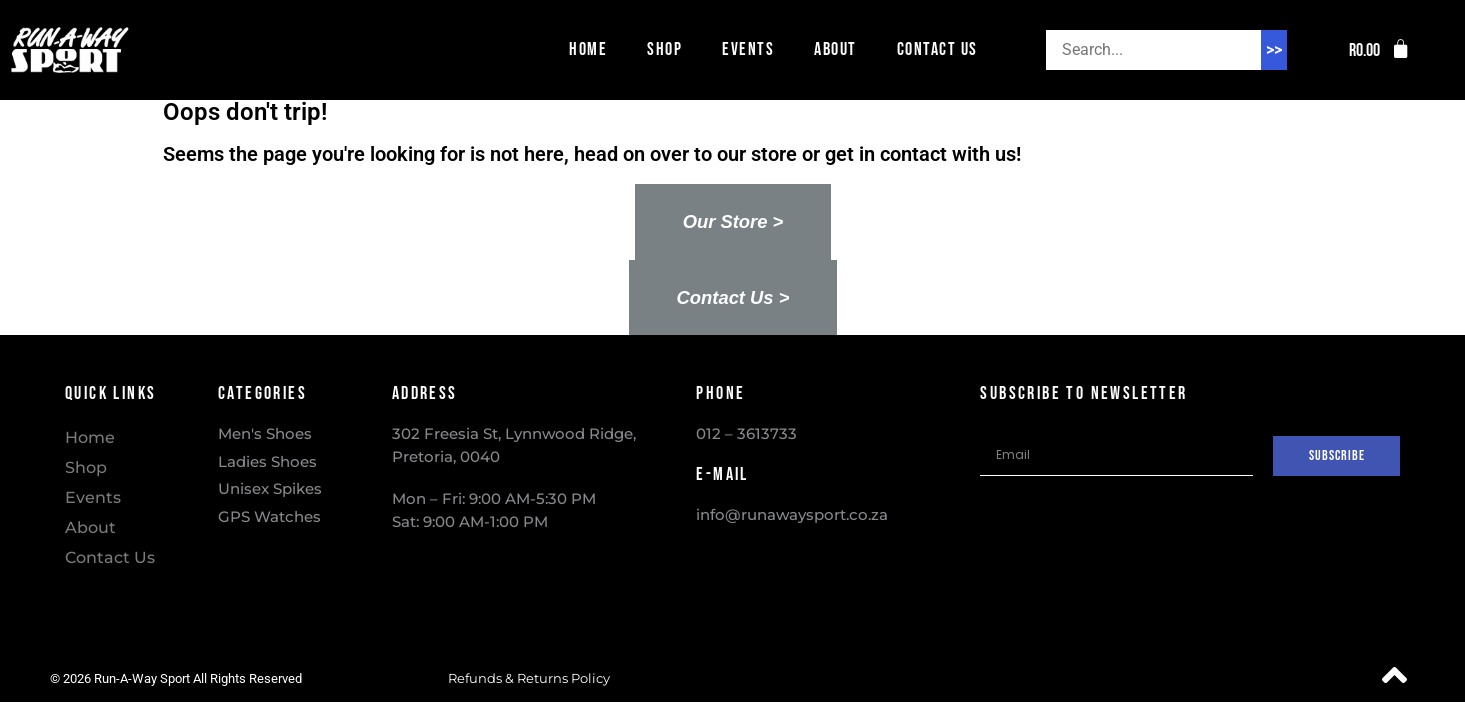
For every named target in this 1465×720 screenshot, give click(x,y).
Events (748, 49)
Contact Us (937, 49)
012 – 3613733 (746, 433)
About (835, 49)
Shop (664, 49)
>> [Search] (1274, 49)
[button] (1380, 50)
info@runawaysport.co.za (792, 514)
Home (588, 49)
